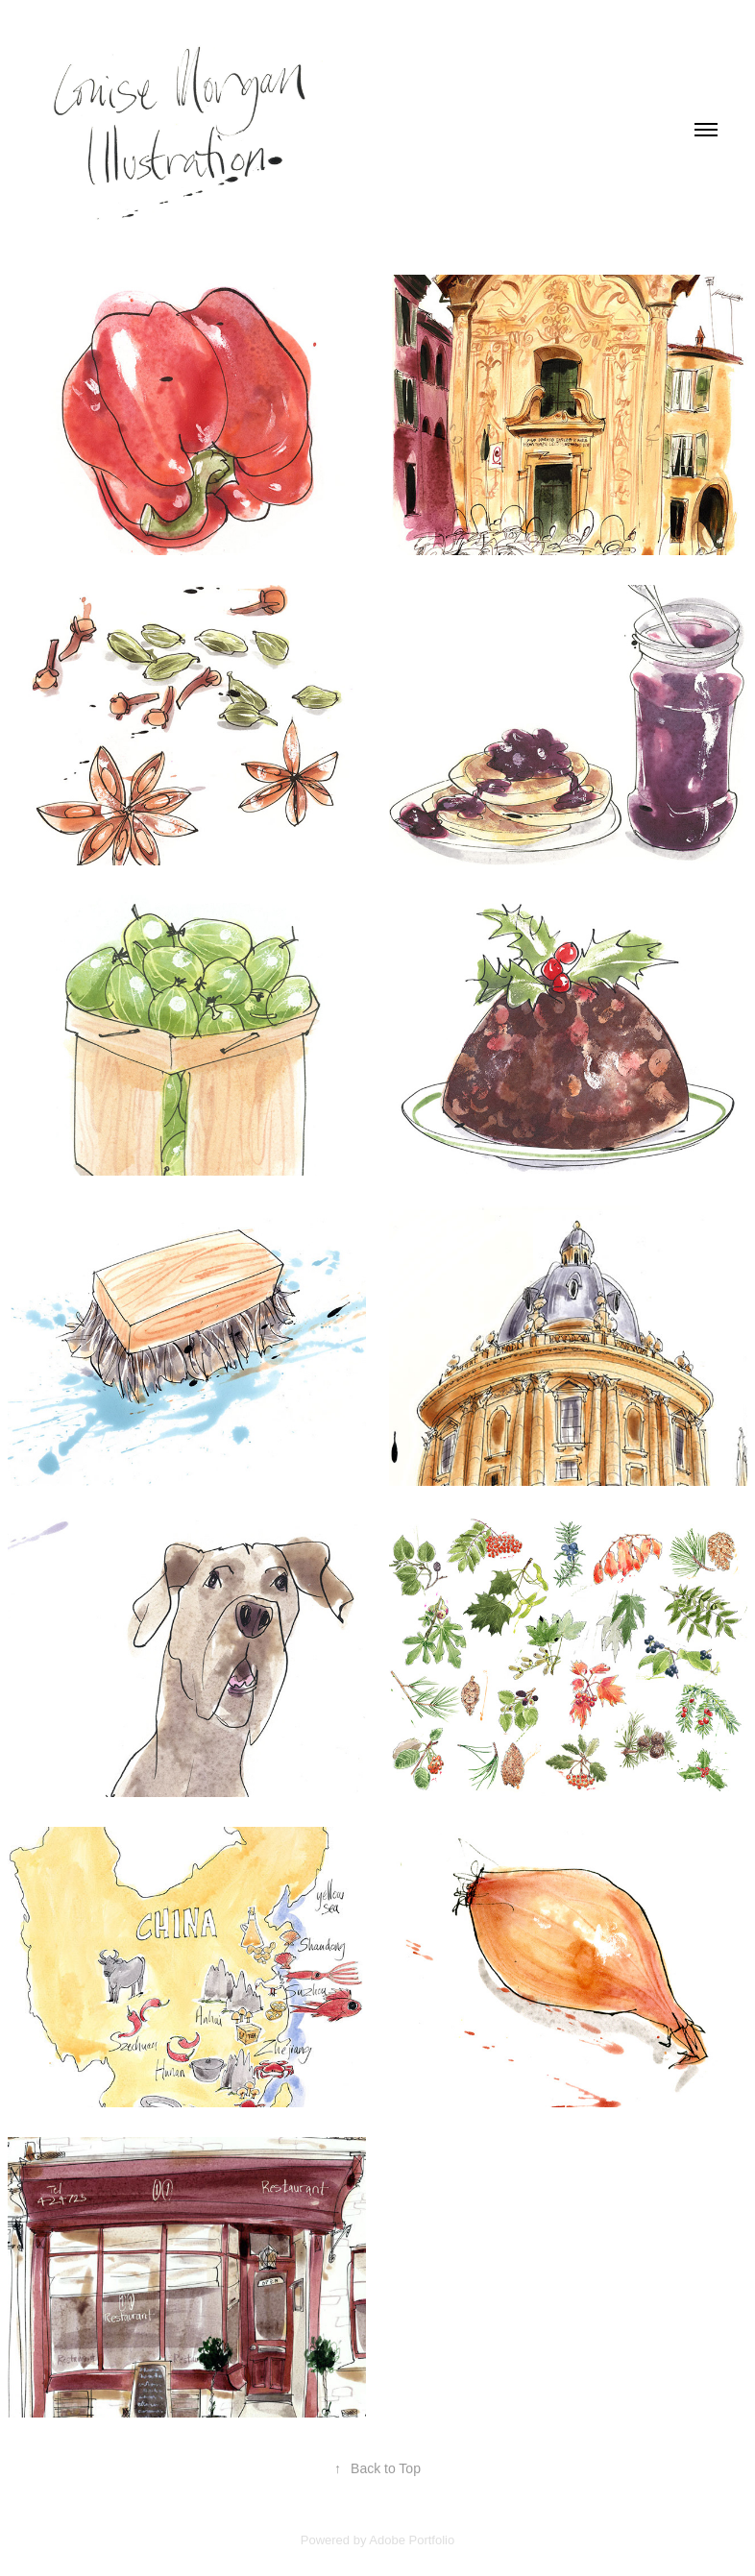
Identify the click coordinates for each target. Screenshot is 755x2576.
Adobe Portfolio (411, 2540)
